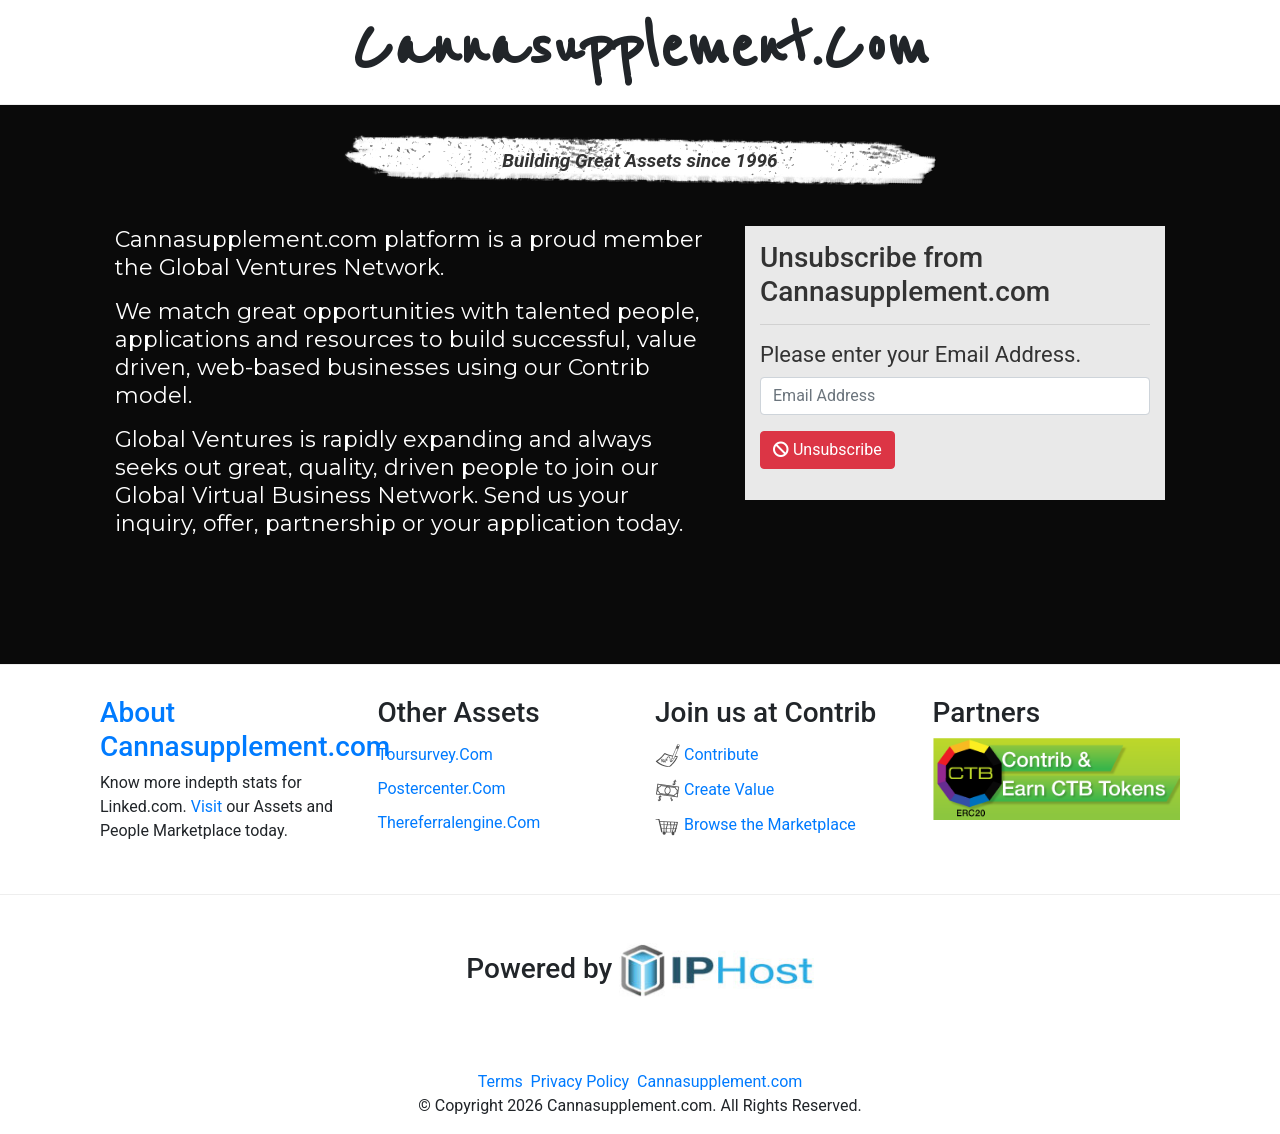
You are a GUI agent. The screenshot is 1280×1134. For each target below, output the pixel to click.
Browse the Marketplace (755, 824)
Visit (206, 806)
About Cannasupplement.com (245, 729)
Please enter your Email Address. (920, 354)
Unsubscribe (827, 449)
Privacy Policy (580, 1081)
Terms (500, 1081)
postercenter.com (442, 788)
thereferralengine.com (459, 822)
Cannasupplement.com (719, 1081)
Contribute (706, 754)
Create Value (714, 789)
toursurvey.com (435, 754)
